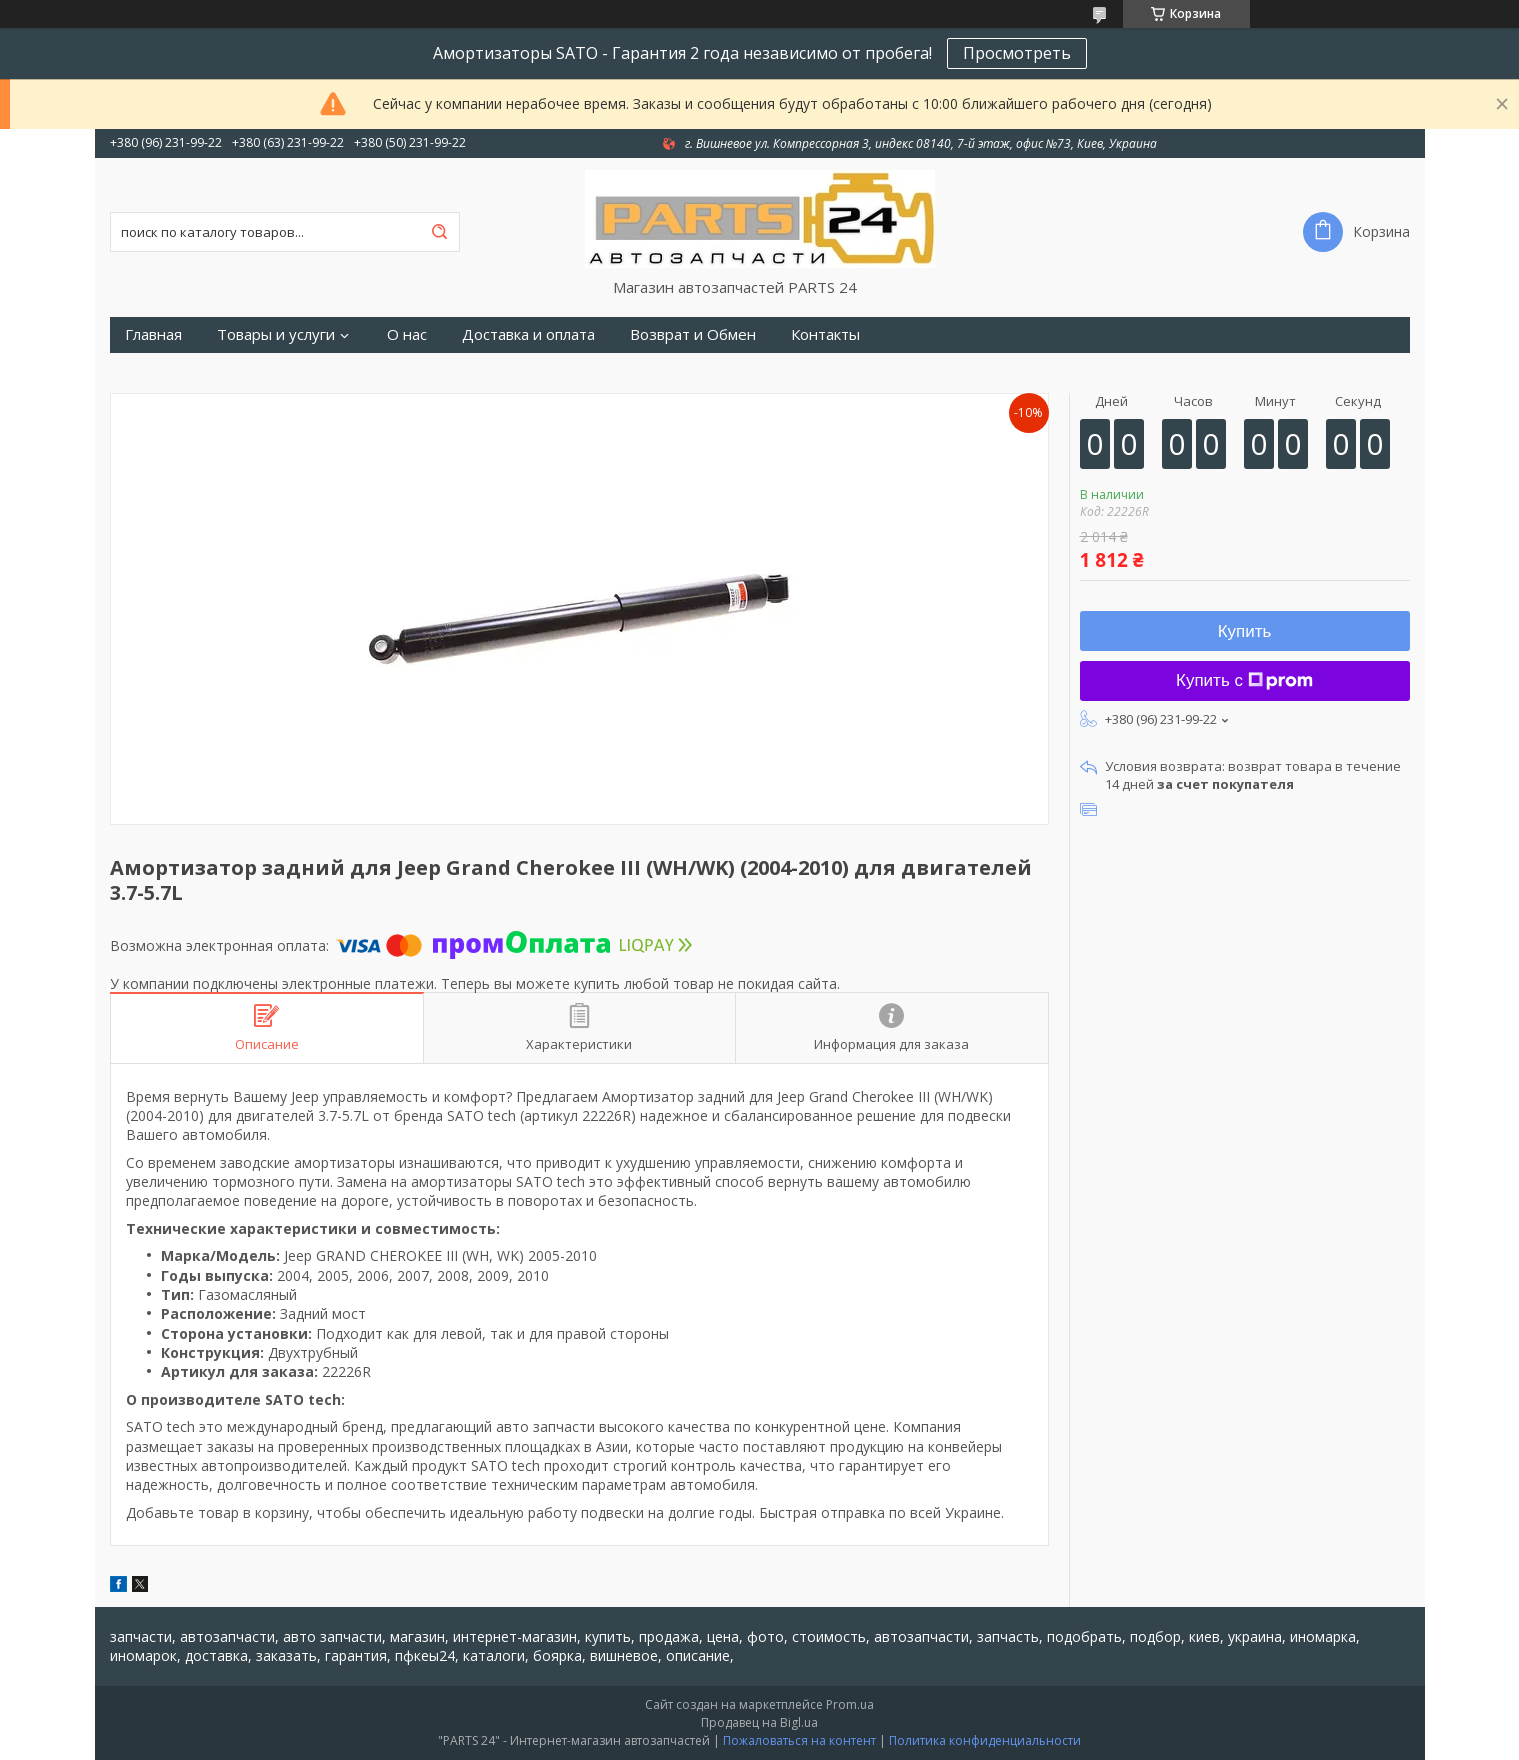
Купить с (1244, 680)
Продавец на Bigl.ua (759, 1722)
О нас (407, 334)
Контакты (825, 334)
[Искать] (440, 232)
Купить (1245, 631)
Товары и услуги (276, 334)
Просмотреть (1017, 53)
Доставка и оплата (528, 334)
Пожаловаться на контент (799, 1740)
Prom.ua (850, 1704)
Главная (153, 334)
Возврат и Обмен (693, 334)
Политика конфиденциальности (985, 1740)
